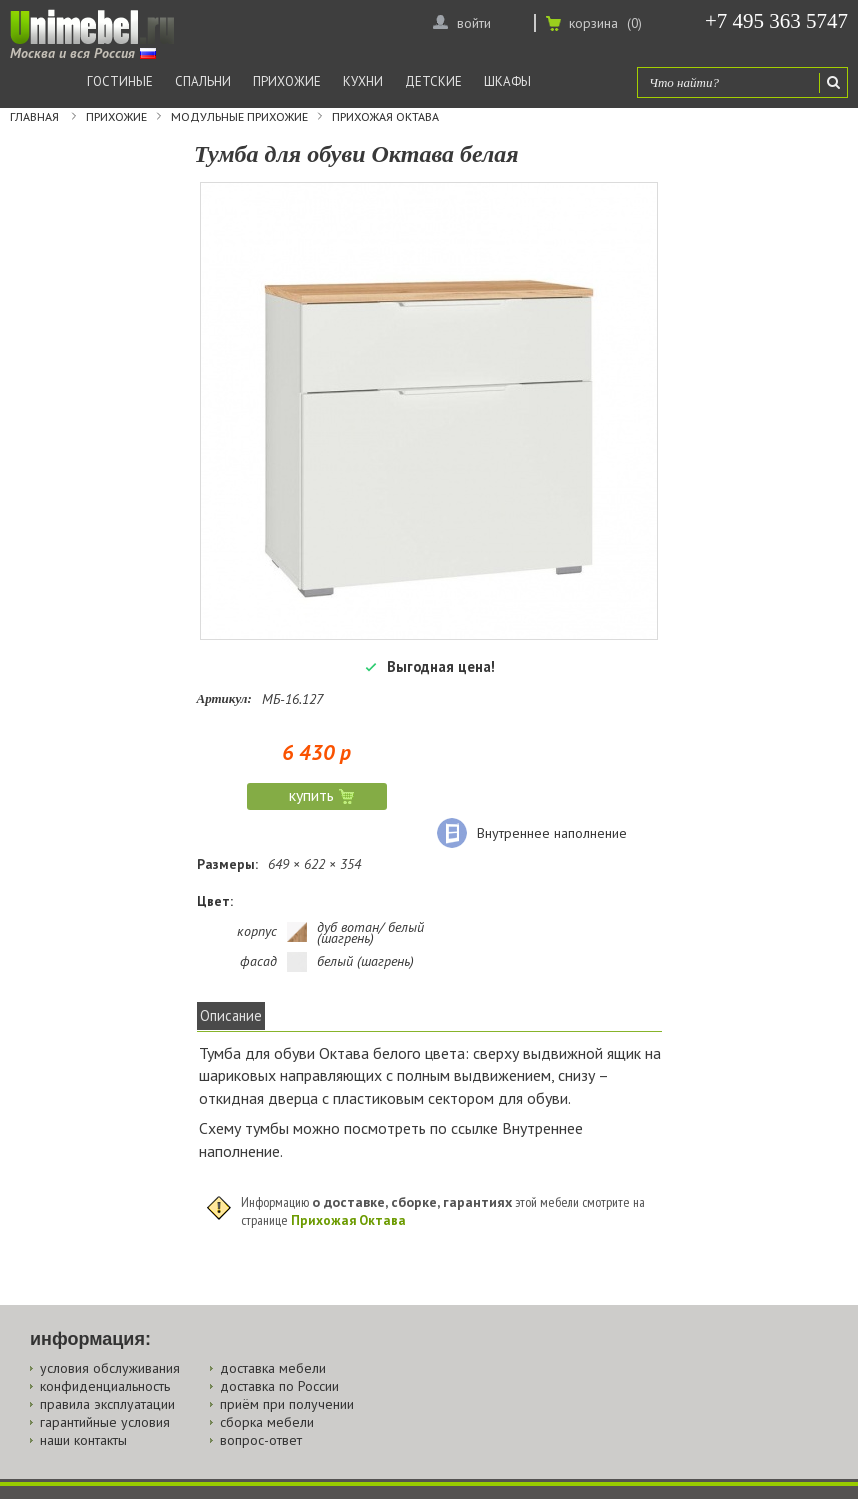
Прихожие (287, 81)
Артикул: (224, 698)
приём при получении (287, 1404)
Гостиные (120, 81)
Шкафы (507, 81)
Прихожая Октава (385, 117)
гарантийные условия (105, 1422)
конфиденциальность (105, 1386)
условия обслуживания (110, 1368)
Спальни (203, 81)
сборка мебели (267, 1422)
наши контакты (83, 1440)
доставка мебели (273, 1368)
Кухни (363, 81)
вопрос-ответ (261, 1440)
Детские (433, 81)
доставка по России (279, 1386)
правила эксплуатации (107, 1404)
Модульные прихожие (239, 117)
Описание (231, 1015)
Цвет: (215, 901)
